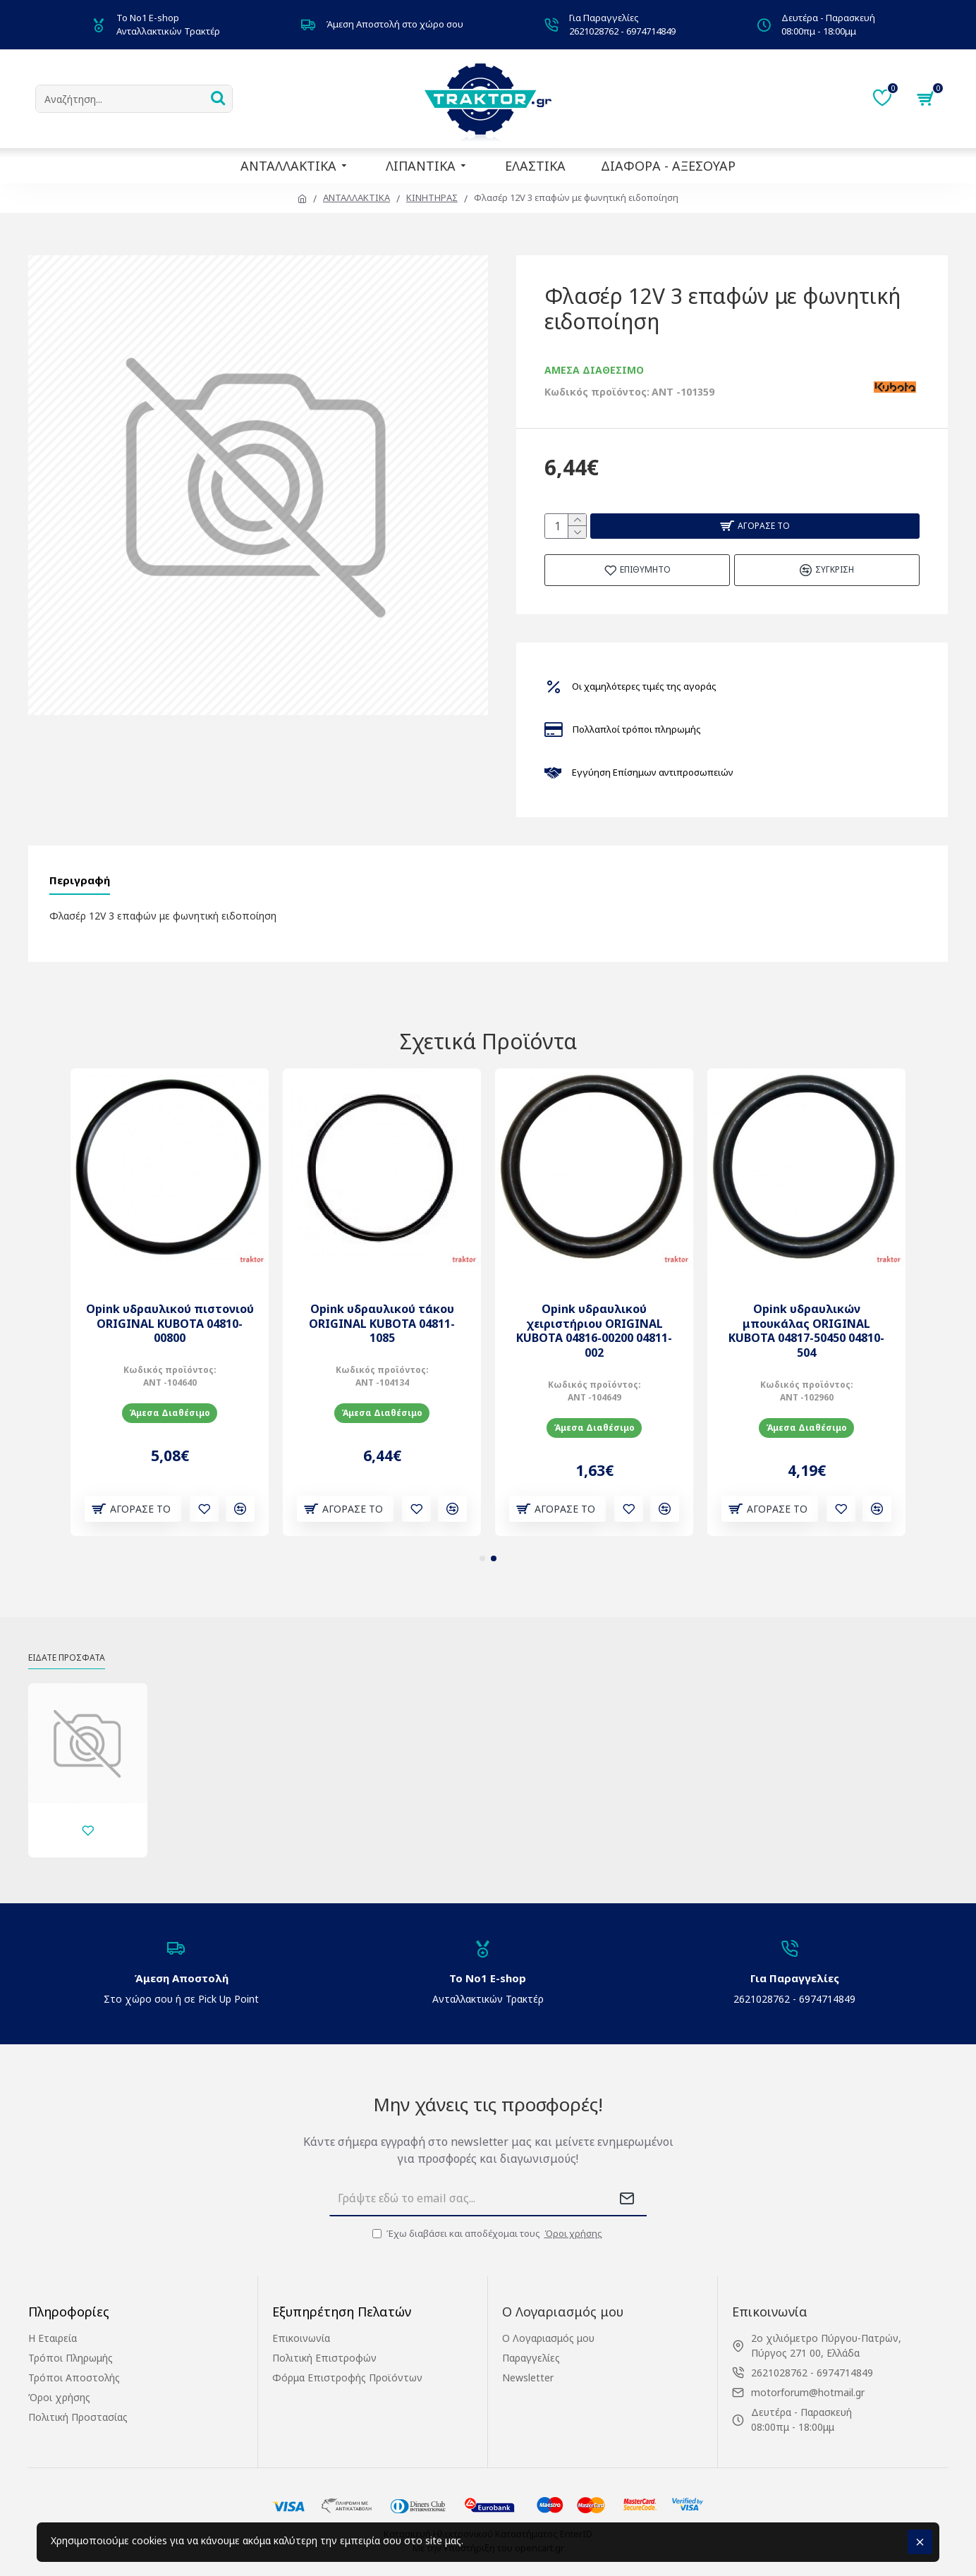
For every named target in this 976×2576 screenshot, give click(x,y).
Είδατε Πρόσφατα (74, 1643)
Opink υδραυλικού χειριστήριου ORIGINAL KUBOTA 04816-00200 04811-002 (594, 1315)
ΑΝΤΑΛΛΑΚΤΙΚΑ (356, 197)
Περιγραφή (83, 884)
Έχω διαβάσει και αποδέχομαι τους (488, 2234)
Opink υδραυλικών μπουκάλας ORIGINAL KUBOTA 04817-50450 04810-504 (806, 1315)
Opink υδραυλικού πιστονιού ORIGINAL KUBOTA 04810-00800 (170, 1307)
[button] (482, 1543)
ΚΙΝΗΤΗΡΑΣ (432, 197)
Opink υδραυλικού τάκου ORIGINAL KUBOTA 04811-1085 (382, 1307)
